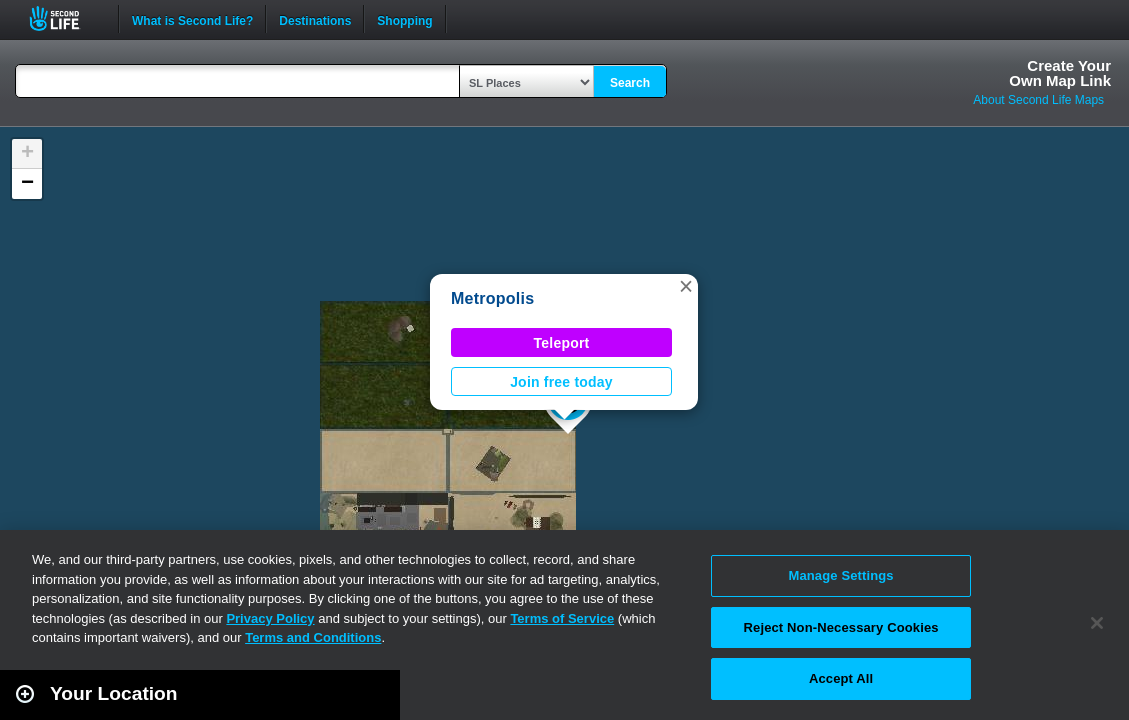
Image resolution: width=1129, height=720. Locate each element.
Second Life (65, 18)
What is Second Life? (192, 19)
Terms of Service (562, 618)
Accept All (841, 678)
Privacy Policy (270, 618)
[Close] (1097, 623)
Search (630, 83)
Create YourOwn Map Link (1060, 73)
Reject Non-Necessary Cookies (841, 627)
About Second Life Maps (1038, 100)
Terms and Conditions (313, 637)
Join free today (561, 382)
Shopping (404, 19)
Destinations (315, 19)
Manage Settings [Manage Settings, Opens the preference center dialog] (840, 575)
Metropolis (492, 298)
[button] (686, 286)
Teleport (562, 343)
